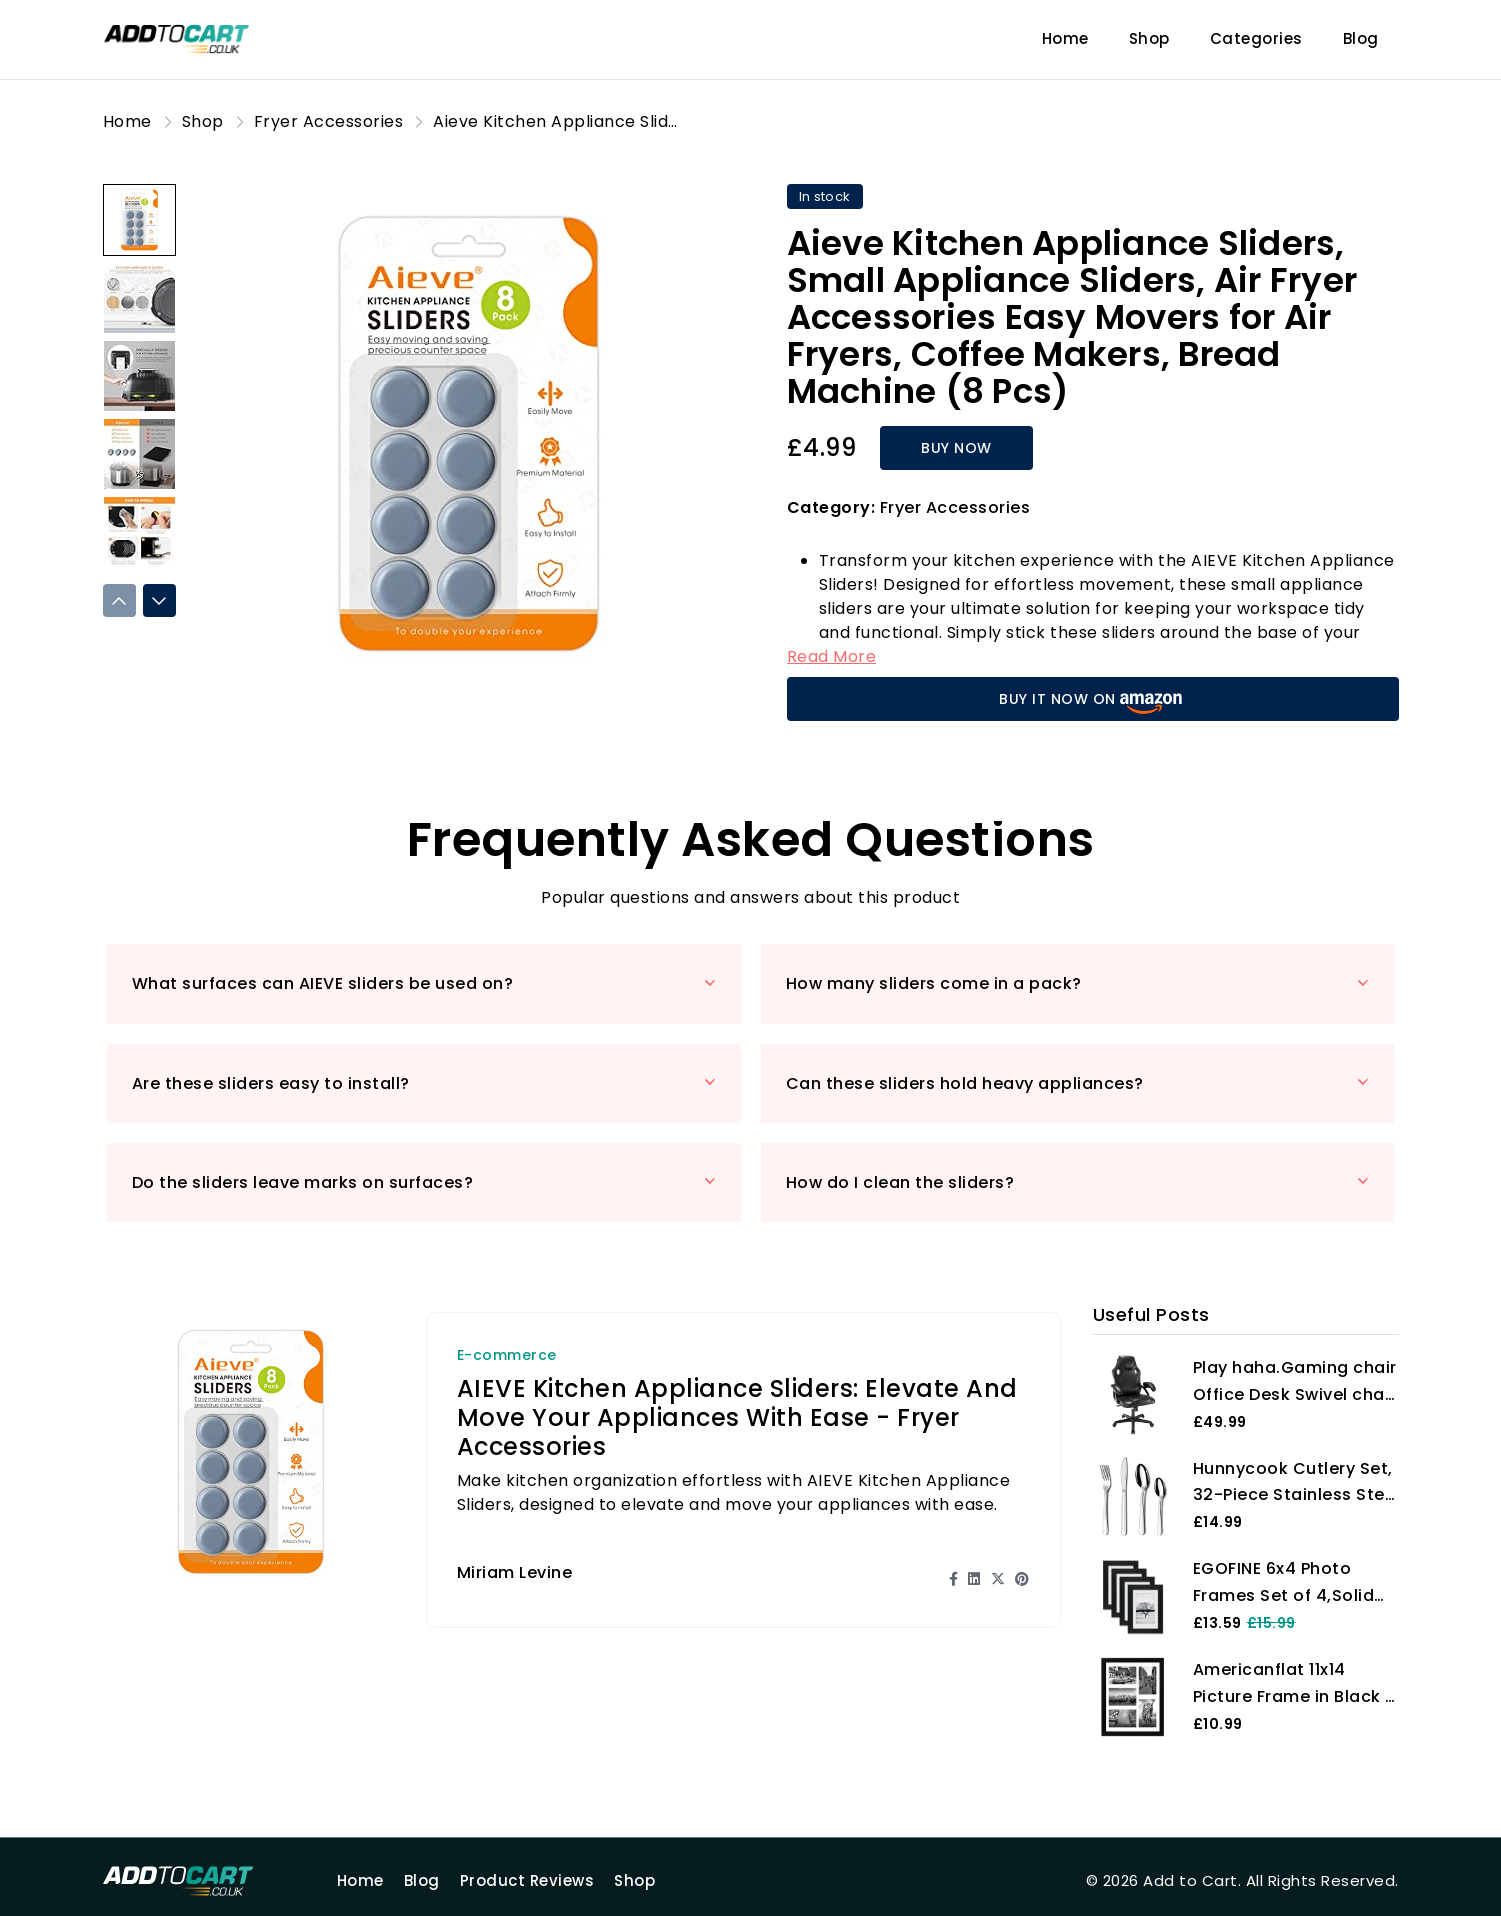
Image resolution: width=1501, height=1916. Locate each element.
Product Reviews (527, 1880)
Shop (1149, 38)
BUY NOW (956, 448)
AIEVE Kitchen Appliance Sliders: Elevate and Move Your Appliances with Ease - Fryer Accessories (737, 1417)
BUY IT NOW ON (1092, 701)
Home (1065, 38)
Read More (832, 656)
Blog (1361, 38)
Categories (1256, 38)
